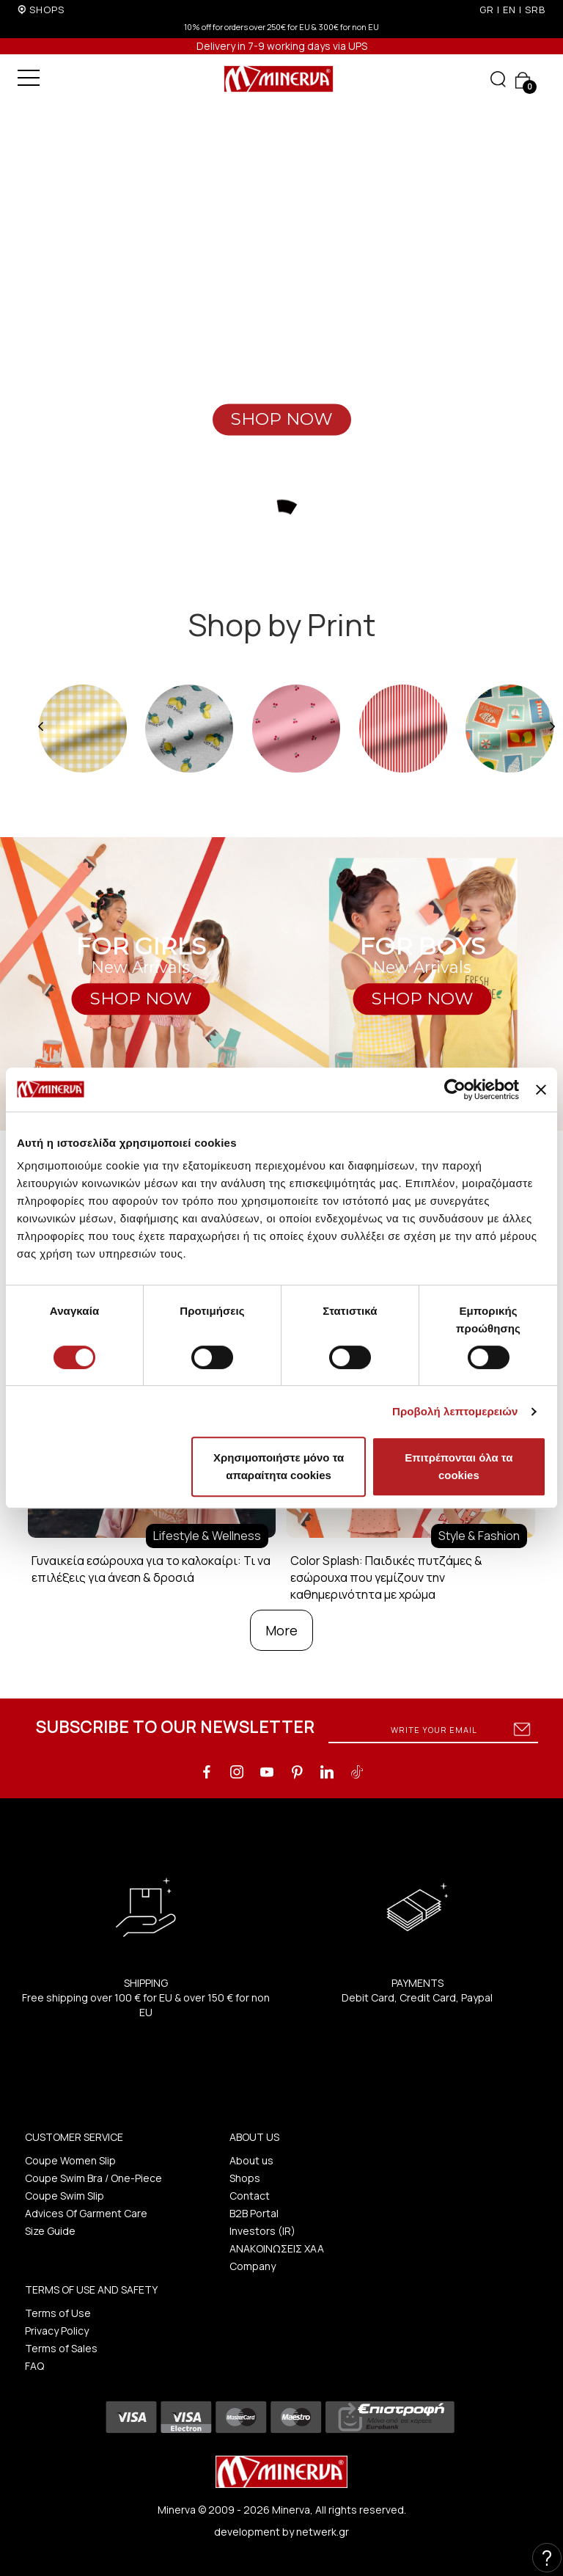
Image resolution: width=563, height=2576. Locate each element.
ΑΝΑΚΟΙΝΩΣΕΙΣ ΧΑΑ (276, 2248)
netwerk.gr (322, 2532)
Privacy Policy (57, 2331)
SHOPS (47, 9)
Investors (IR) (262, 2231)
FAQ (34, 2366)
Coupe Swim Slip (64, 2196)
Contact (249, 2196)
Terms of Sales (61, 2348)
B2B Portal (254, 2213)
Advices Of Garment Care (86, 2213)
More (281, 1630)
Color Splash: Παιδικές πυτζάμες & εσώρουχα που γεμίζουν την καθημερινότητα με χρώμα (386, 1577)
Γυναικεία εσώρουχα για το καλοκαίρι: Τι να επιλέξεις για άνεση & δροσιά (151, 1569)
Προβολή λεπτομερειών (455, 1411)
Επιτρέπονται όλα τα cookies (458, 1466)
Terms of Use (58, 2313)
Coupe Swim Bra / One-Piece (93, 2178)
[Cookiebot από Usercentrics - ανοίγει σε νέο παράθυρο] (455, 1090)
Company (252, 2266)
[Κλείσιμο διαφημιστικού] (541, 1089)
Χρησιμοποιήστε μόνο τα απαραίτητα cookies (278, 1466)
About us (251, 2160)
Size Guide (50, 2231)
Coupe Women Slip (70, 2160)
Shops (244, 2178)
